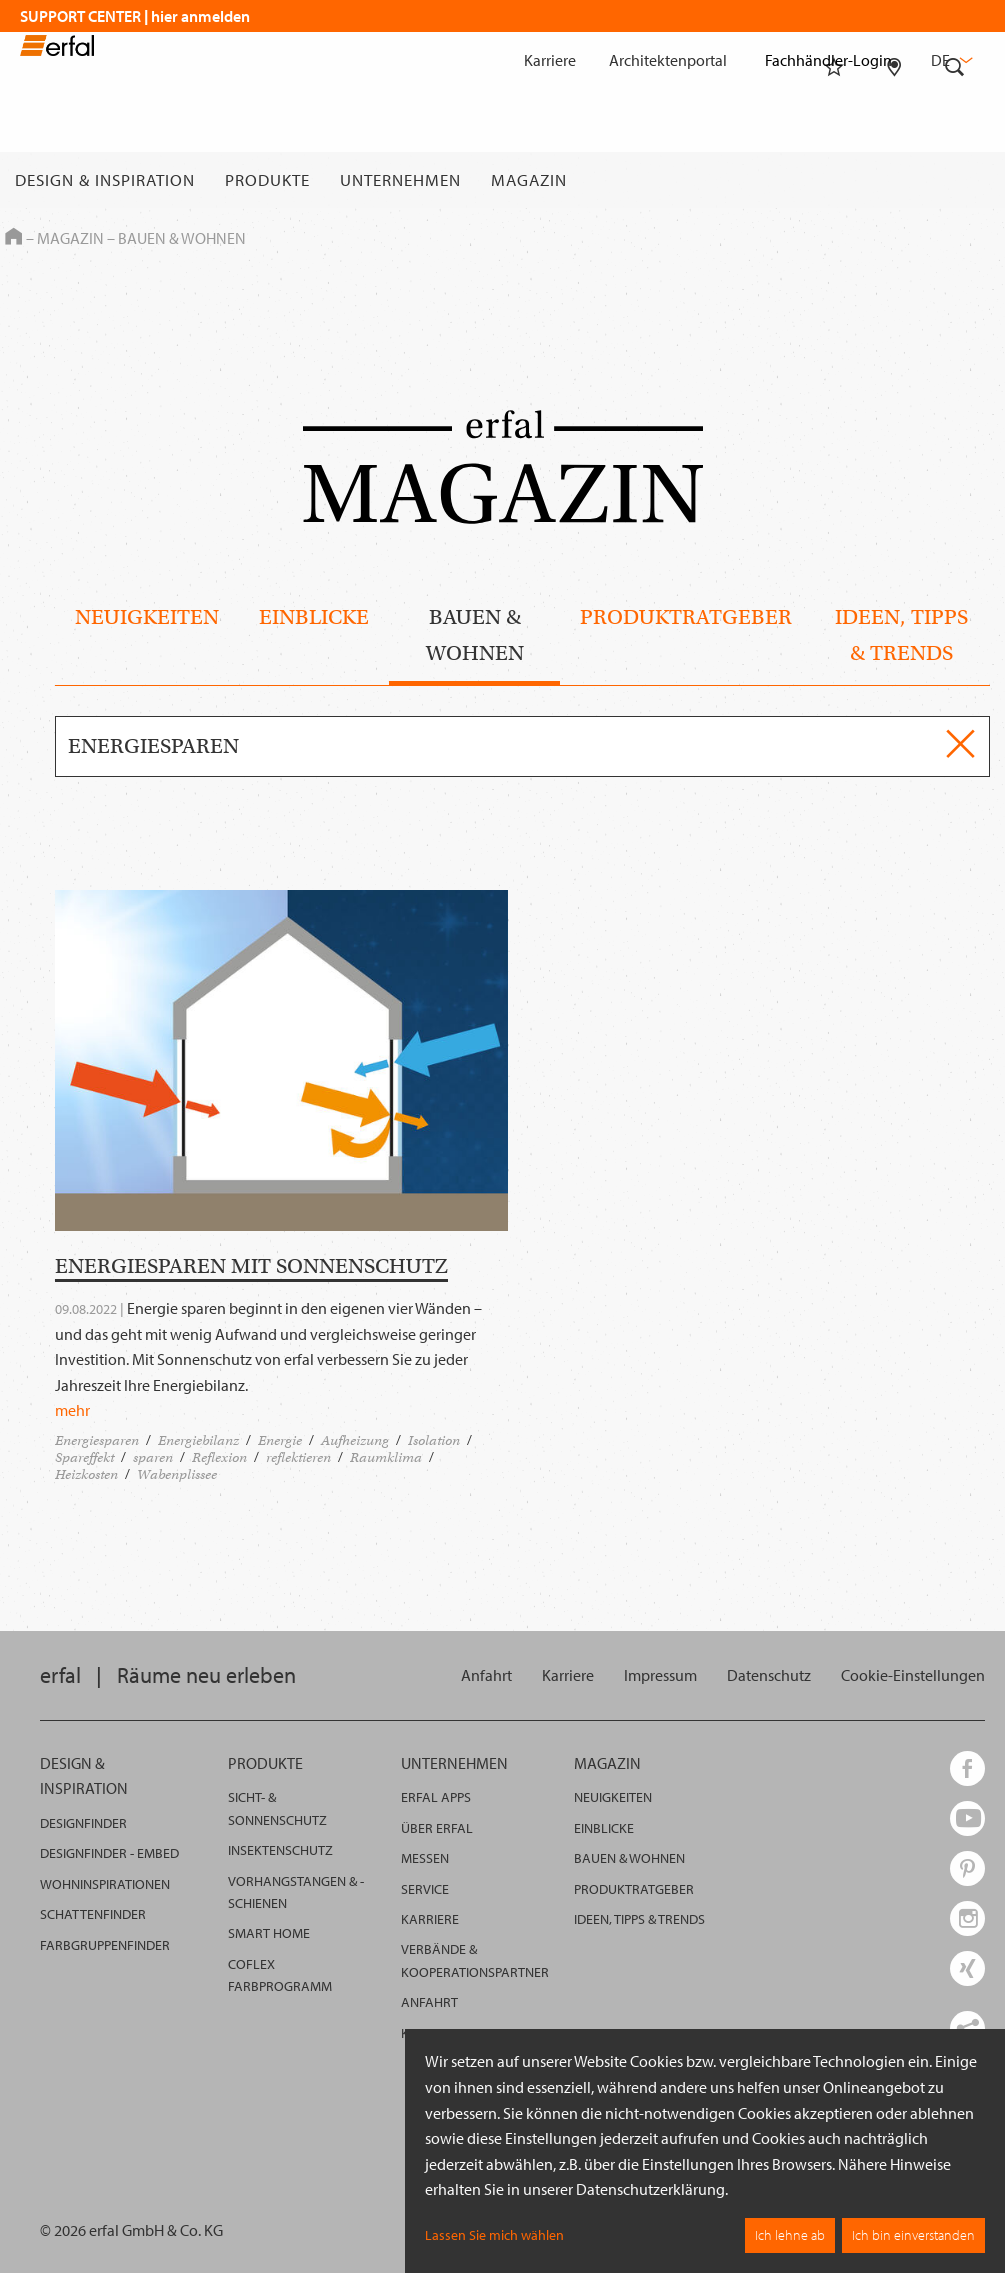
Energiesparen (97, 1440)
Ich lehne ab (790, 2235)
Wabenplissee (177, 1474)
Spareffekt (84, 1457)
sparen (153, 1457)
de (950, 60)
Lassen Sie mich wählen (494, 2235)
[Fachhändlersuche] (894, 180)
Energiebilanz (198, 1440)
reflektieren (298, 1457)
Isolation (434, 1440)
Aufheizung (355, 1440)
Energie (280, 1440)
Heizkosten (86, 1474)
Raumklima (386, 1457)
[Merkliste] (834, 180)
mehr (72, 1410)
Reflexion (219, 1457)
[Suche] (955, 180)
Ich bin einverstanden (913, 2235)
